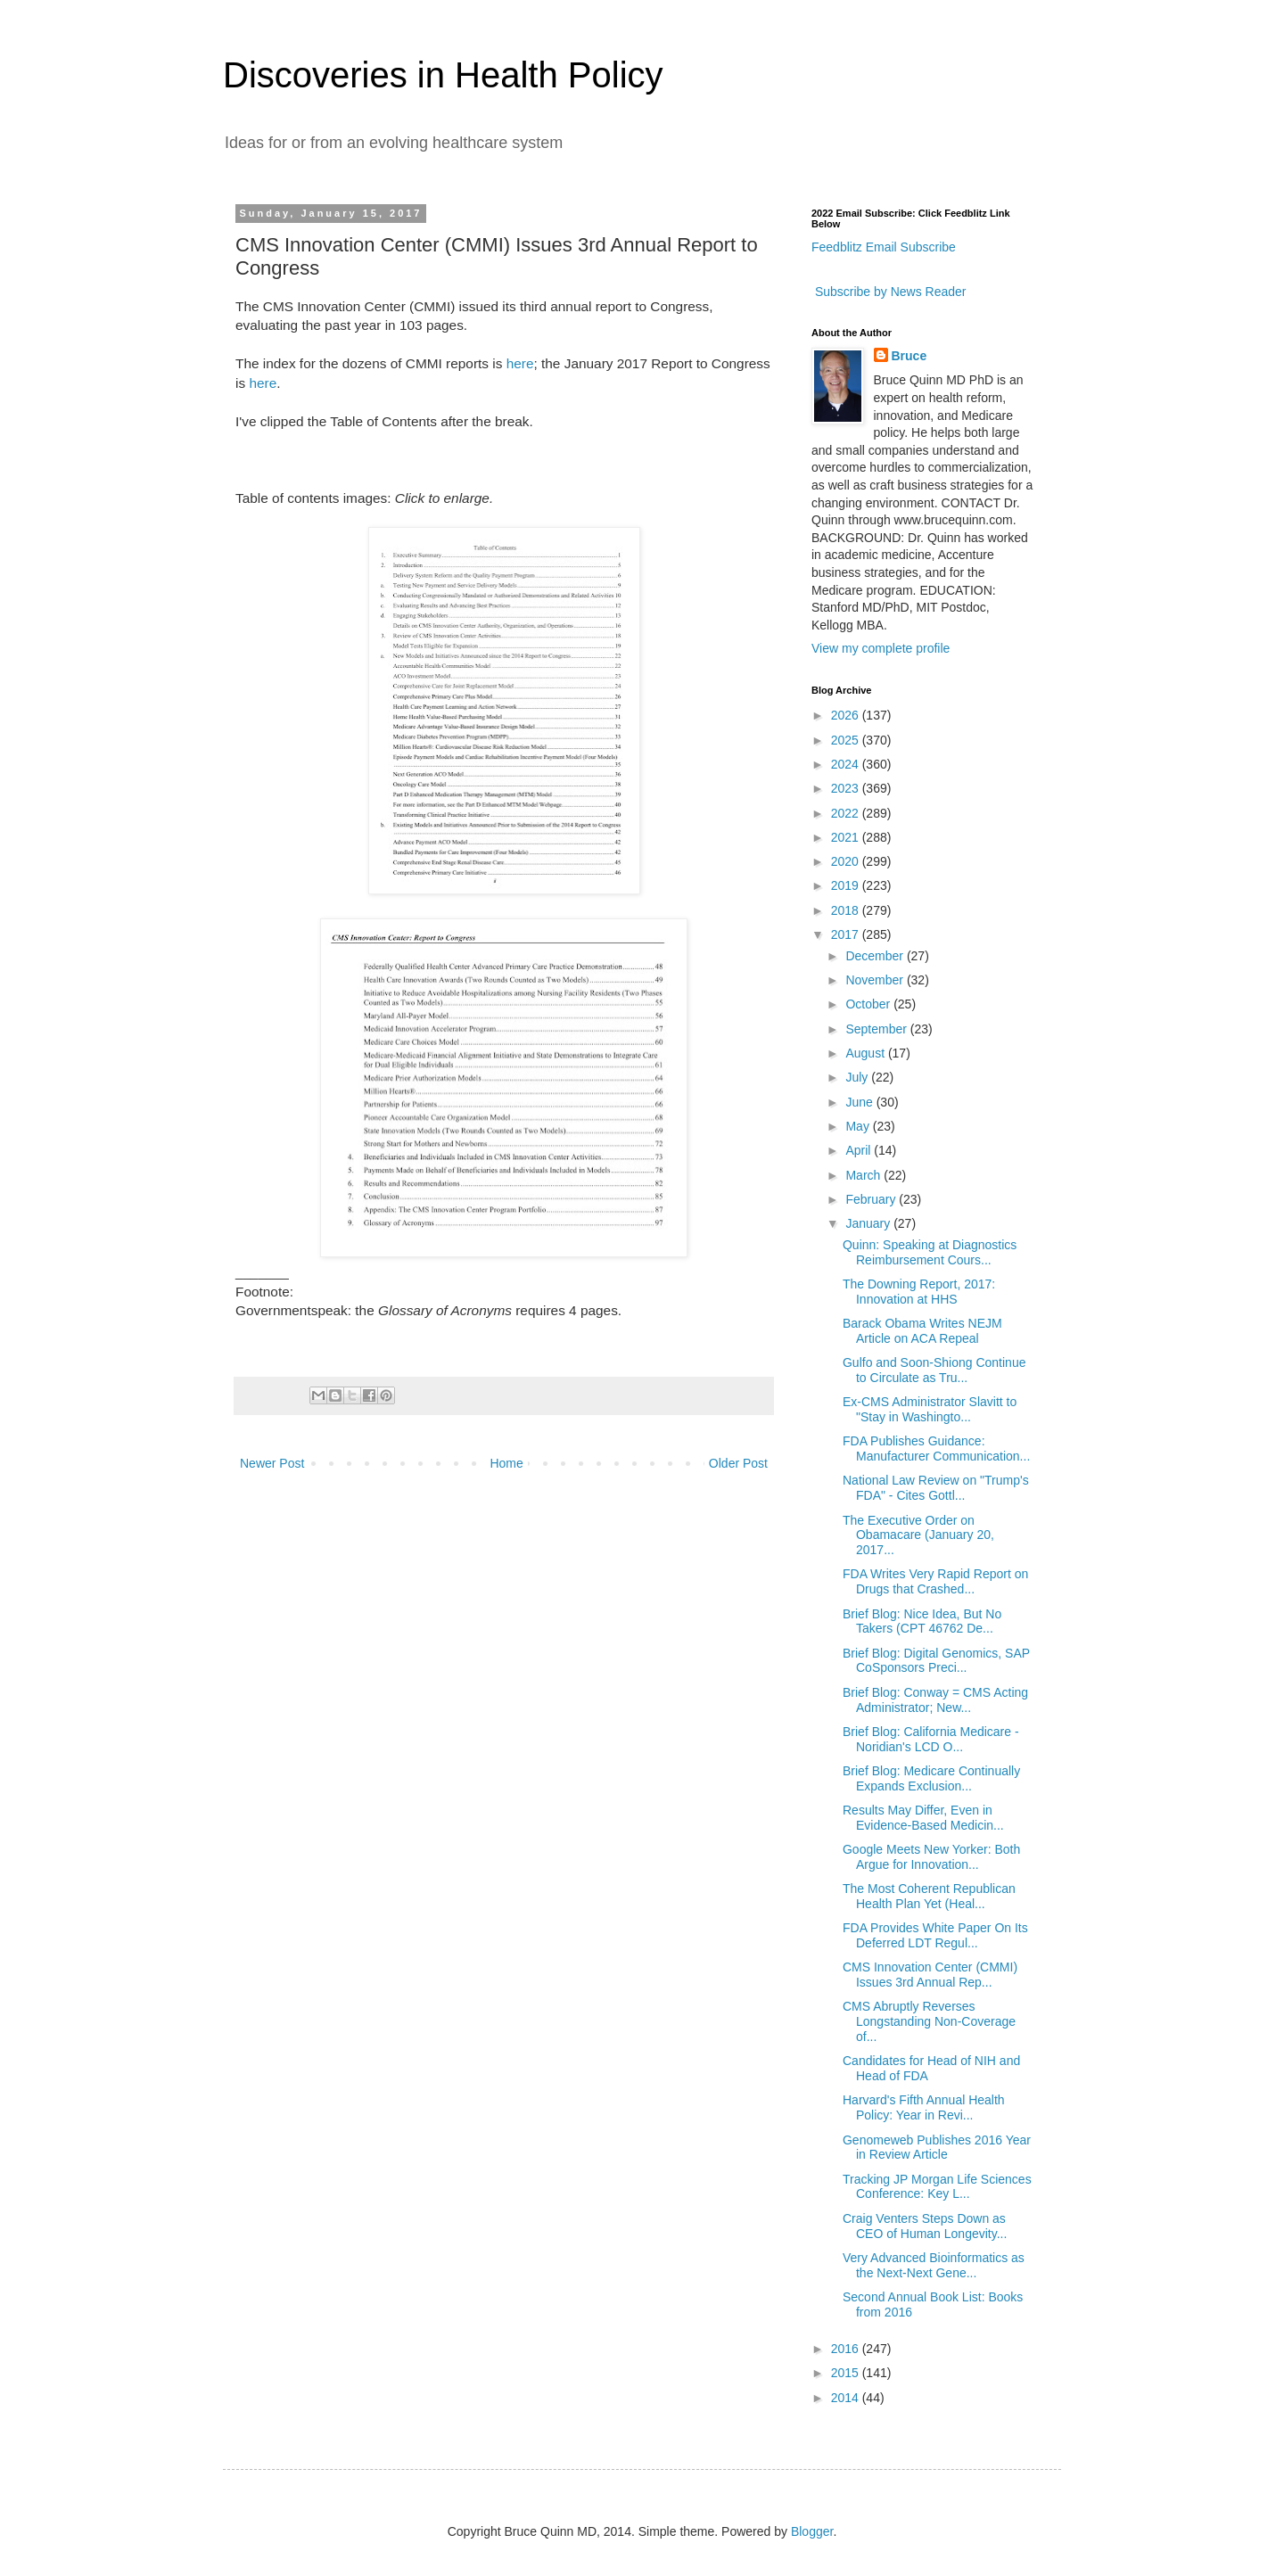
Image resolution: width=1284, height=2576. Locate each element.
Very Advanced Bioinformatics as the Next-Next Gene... (934, 2265)
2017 (846, 934)
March (864, 1175)
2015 (846, 2373)
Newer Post (272, 1463)
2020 (846, 861)
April (859, 1150)
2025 (846, 740)
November (875, 980)
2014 (846, 2398)
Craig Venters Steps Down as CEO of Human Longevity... (925, 2226)
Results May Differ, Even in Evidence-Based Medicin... (923, 1817)
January (869, 1223)
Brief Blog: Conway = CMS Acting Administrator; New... (935, 1700)
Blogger (812, 2531)
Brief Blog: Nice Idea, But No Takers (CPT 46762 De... (922, 1621)
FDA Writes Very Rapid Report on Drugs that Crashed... (935, 1581)
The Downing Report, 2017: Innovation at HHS (919, 1291)
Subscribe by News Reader (889, 291)
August (866, 1053)
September (877, 1029)
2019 (846, 885)
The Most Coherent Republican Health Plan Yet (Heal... (929, 1896)
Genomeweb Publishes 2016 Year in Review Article (937, 2147)
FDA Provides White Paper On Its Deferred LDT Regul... (935, 1935)
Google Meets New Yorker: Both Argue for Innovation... (931, 1857)
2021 (846, 837)
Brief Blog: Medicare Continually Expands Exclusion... (931, 1778)
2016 (846, 2348)
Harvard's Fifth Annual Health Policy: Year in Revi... (924, 2107)
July (858, 1077)
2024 (846, 764)
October (869, 1004)
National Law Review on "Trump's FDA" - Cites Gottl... (936, 1487)
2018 (846, 910)
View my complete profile (880, 648)
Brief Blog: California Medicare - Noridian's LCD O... (931, 1739)
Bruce (909, 356)
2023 (846, 788)
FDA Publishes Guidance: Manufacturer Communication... (936, 1448)
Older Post (738, 1463)
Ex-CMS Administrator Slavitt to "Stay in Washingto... (930, 1409)
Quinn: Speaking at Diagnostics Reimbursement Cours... (930, 1252)
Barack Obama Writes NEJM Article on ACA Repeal (922, 1331)
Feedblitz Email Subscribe (883, 247)
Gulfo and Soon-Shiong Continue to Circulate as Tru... (934, 1370)
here (520, 363)
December (875, 956)
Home (506, 1463)
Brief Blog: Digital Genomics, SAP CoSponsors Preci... (936, 1660)
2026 (846, 715)
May (858, 1126)
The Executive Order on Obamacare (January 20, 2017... (918, 1535)
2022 (846, 813)
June (860, 1102)
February (872, 1199)
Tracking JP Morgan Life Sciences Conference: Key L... (937, 2187)
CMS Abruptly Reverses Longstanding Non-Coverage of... (929, 2021)
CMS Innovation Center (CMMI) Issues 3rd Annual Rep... (930, 1974)
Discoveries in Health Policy (443, 75)
